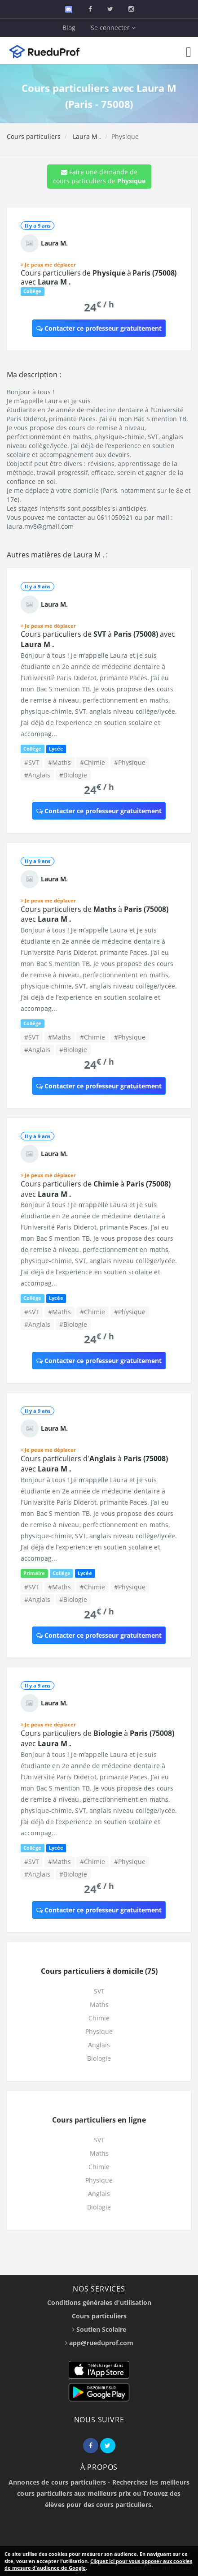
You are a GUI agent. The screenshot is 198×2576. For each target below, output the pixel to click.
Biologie (99, 2058)
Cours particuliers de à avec (98, 277)
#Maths (59, 762)
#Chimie (92, 762)
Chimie (99, 2018)
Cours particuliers (34, 136)
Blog (68, 27)
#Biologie (73, 775)
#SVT (31, 762)
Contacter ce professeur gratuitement (99, 328)
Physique (99, 2031)
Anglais (99, 2045)
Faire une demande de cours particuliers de (99, 176)
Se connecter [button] (113, 27)
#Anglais (37, 775)
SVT (99, 1991)
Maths (99, 2004)
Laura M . (86, 136)
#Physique (129, 762)
